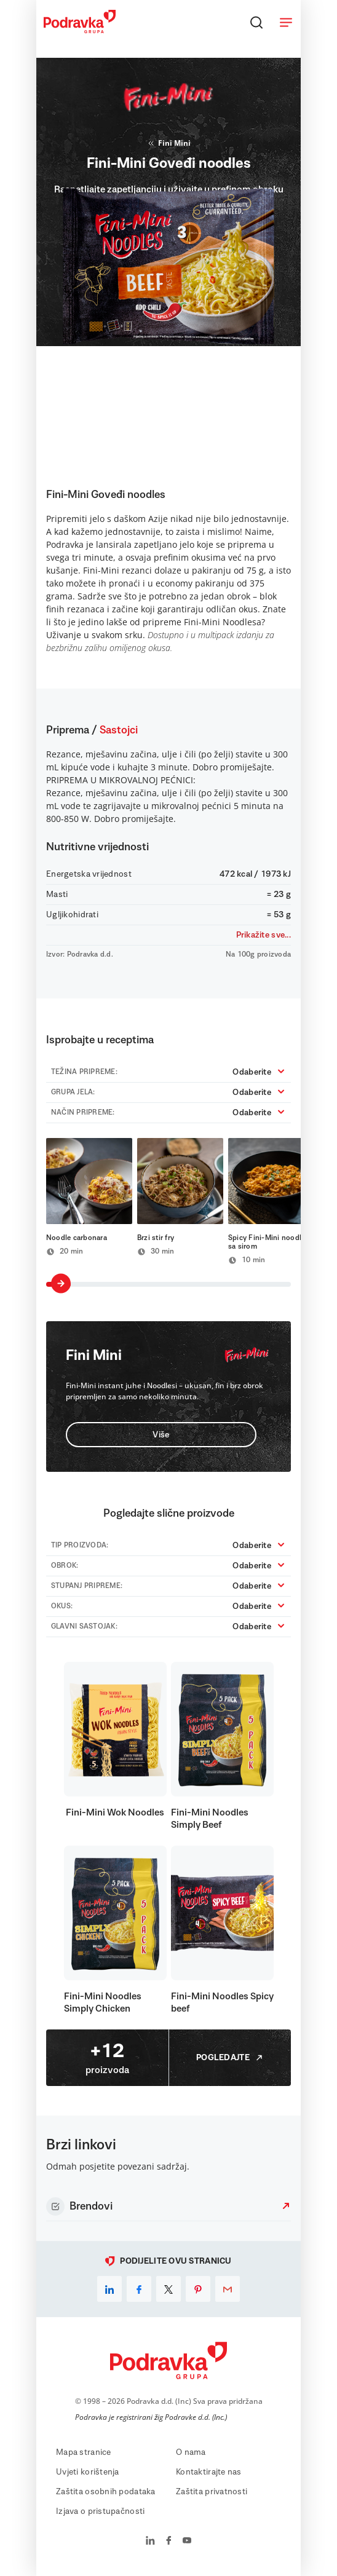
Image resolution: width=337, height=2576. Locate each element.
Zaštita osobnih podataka (106, 2491)
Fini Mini (168, 143)
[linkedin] (109, 2289)
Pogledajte (230, 2057)
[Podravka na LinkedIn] (150, 2541)
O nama (191, 2452)
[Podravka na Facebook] (169, 2541)
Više (161, 1435)
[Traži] (256, 22)
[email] (227, 2289)
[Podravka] (80, 30)
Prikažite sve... (263, 935)
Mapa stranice (83, 2452)
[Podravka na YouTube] (187, 2541)
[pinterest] (198, 2289)
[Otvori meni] (286, 22)
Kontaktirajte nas (209, 2472)
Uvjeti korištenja (87, 2472)
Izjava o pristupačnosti (100, 2511)
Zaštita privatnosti (211, 2491)
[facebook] (139, 2289)
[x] (168, 2289)
